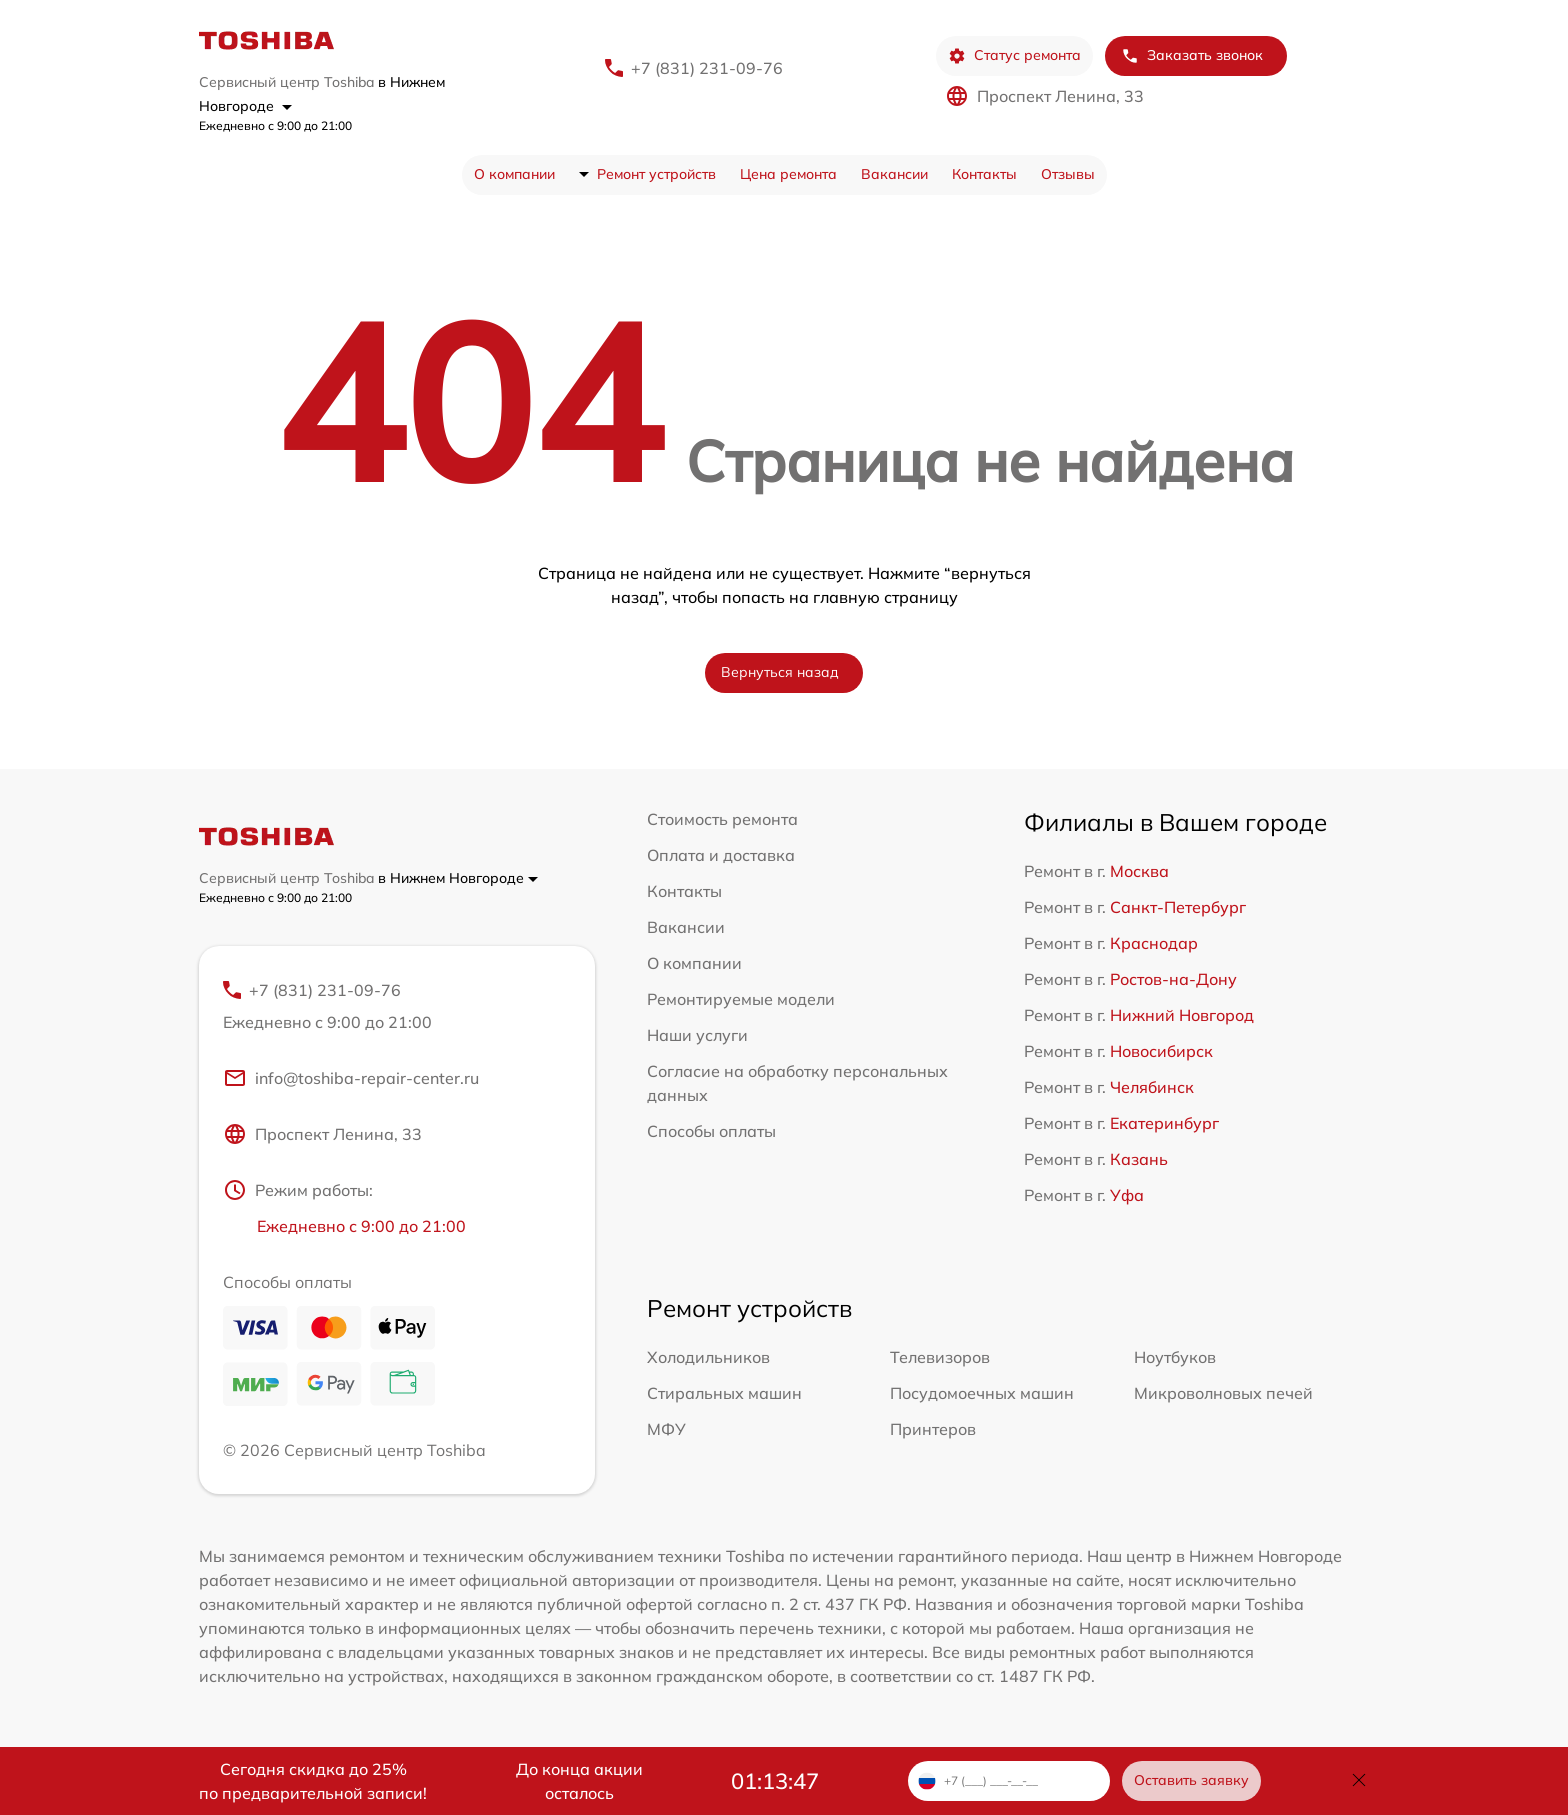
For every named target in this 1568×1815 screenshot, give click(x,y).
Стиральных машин (724, 1393)
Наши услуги (697, 1035)
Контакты (984, 174)
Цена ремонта (788, 174)
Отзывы (1068, 174)
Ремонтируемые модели (741, 999)
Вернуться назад (780, 672)
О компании (514, 174)
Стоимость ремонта (722, 819)
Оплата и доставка (721, 855)
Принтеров (933, 1429)
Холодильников (708, 1357)
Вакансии (894, 174)
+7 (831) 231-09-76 (707, 68)
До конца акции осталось (579, 1781)
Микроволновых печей (1223, 1393)
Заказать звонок (1192, 55)
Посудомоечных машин (982, 1393)
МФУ (666, 1429)
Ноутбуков (1175, 1357)
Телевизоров (940, 1357)
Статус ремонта (1014, 55)
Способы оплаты (711, 1131)
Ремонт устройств (656, 174)
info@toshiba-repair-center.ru (351, 1078)
